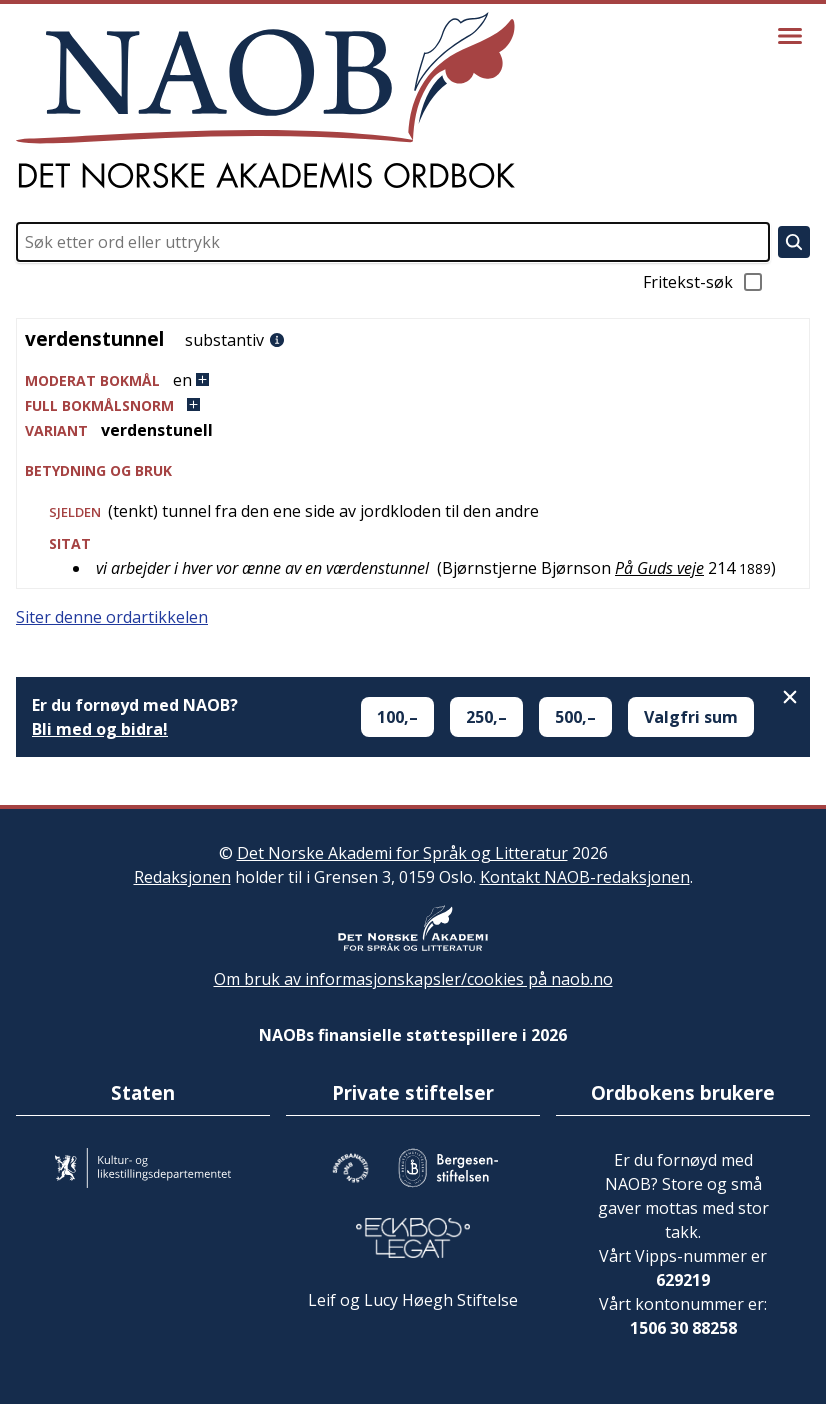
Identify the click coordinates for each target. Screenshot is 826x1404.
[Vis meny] (790, 36)
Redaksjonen (182, 877)
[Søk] (794, 242)
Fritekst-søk (704, 282)
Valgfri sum (691, 717)
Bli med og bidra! (100, 729)
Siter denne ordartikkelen (112, 617)
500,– (575, 717)
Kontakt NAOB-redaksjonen (585, 877)
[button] (413, 380)
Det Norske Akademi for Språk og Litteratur (402, 853)
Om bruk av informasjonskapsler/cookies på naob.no (413, 979)
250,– (486, 717)
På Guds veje (659, 568)
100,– (397, 717)
